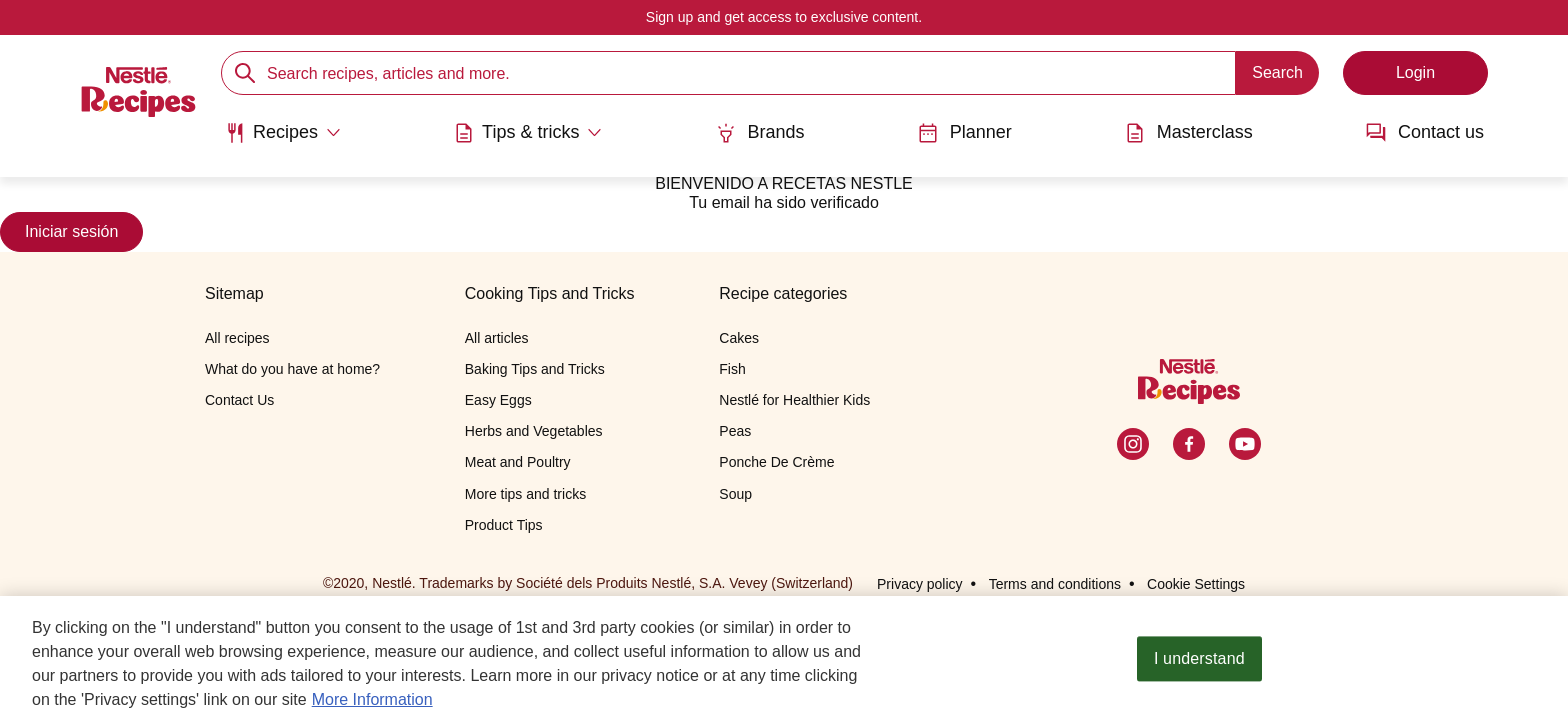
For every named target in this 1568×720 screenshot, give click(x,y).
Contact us (1425, 132)
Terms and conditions (1055, 584)
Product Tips (504, 525)
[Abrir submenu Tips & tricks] (528, 133)
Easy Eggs (498, 400)
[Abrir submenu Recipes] (283, 133)
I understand (1199, 664)
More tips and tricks (525, 494)
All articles (497, 338)
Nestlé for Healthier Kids (794, 400)
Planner (965, 132)
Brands (760, 132)
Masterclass (1189, 132)
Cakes (739, 338)
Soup (735, 494)
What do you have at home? (292, 369)
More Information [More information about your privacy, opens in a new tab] (372, 704)
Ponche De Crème (776, 462)
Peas (735, 431)
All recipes (237, 338)
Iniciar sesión (71, 231)
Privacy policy (920, 584)
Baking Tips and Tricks (535, 369)
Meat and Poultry (518, 462)
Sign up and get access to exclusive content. (784, 17)
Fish (732, 369)
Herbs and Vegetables (534, 431)
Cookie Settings (1196, 584)
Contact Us (239, 400)
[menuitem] (283, 140)
